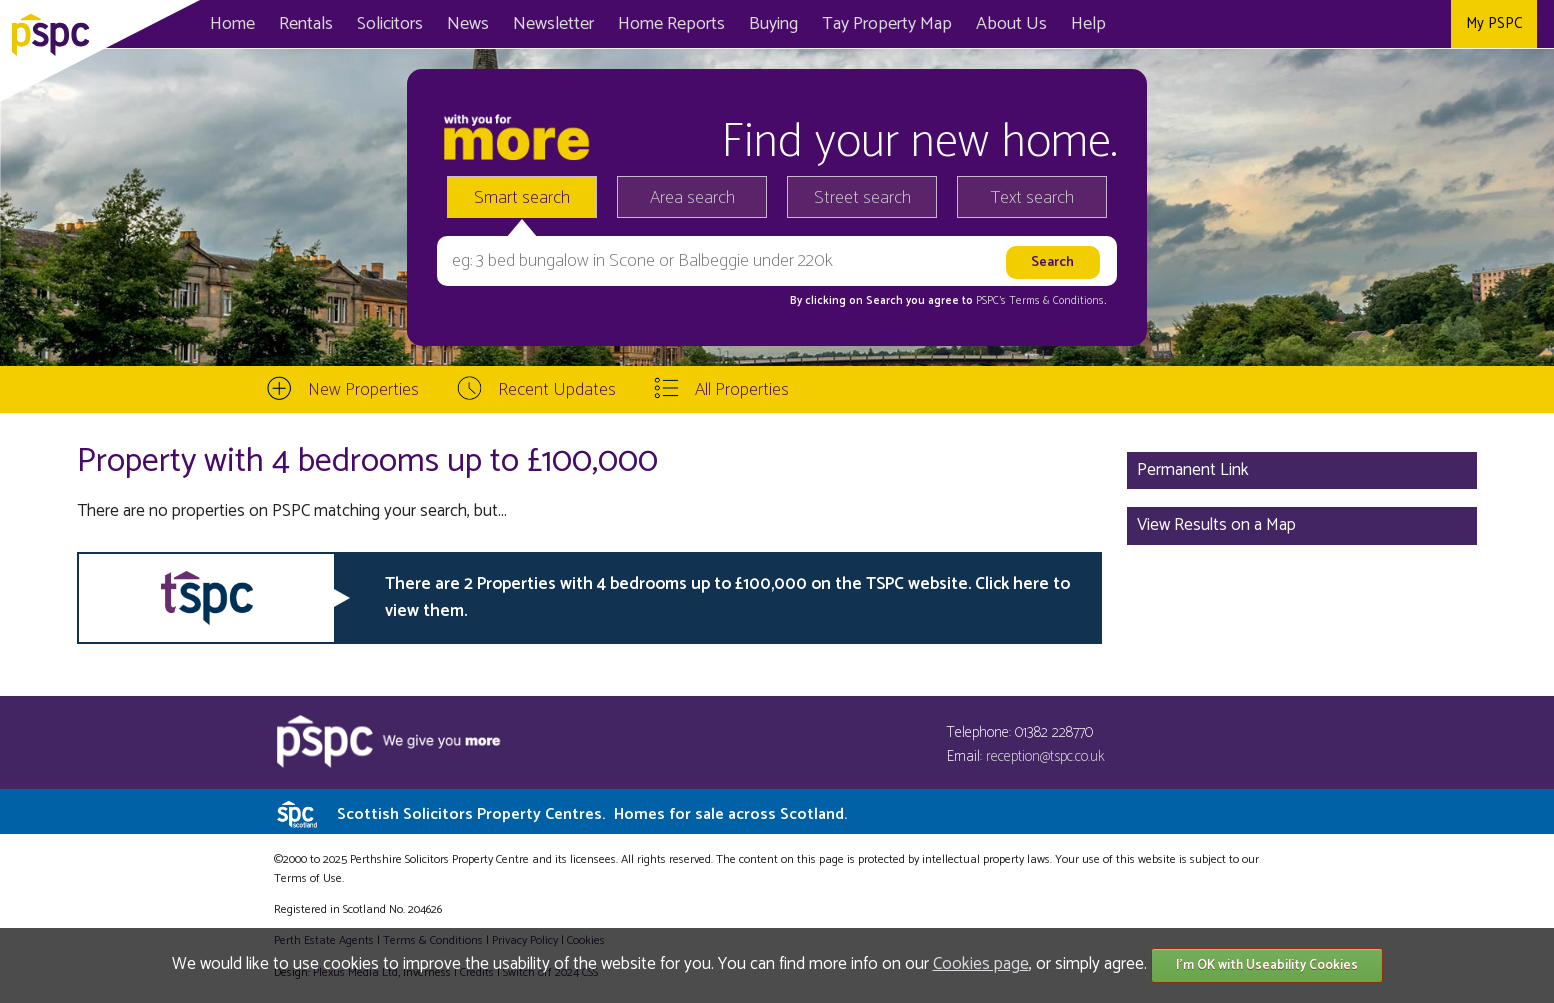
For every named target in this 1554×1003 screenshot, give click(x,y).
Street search (862, 198)
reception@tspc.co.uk (1045, 756)
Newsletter (553, 24)
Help (1088, 24)
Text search (1032, 198)
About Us (1011, 24)
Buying (773, 24)
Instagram (1428, 24)
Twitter (1383, 24)
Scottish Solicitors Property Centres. (592, 814)
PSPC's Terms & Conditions (1040, 301)
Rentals (306, 24)
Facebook (1338, 24)
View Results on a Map (1216, 525)
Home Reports (671, 24)
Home (232, 24)
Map (887, 24)
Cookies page (981, 964)
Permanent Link (1193, 470)
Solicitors (390, 24)
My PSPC (1494, 23)
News (468, 24)
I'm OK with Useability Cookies (1267, 965)
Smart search (522, 198)
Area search (692, 198)
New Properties (363, 390)
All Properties (742, 390)
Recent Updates (557, 390)
